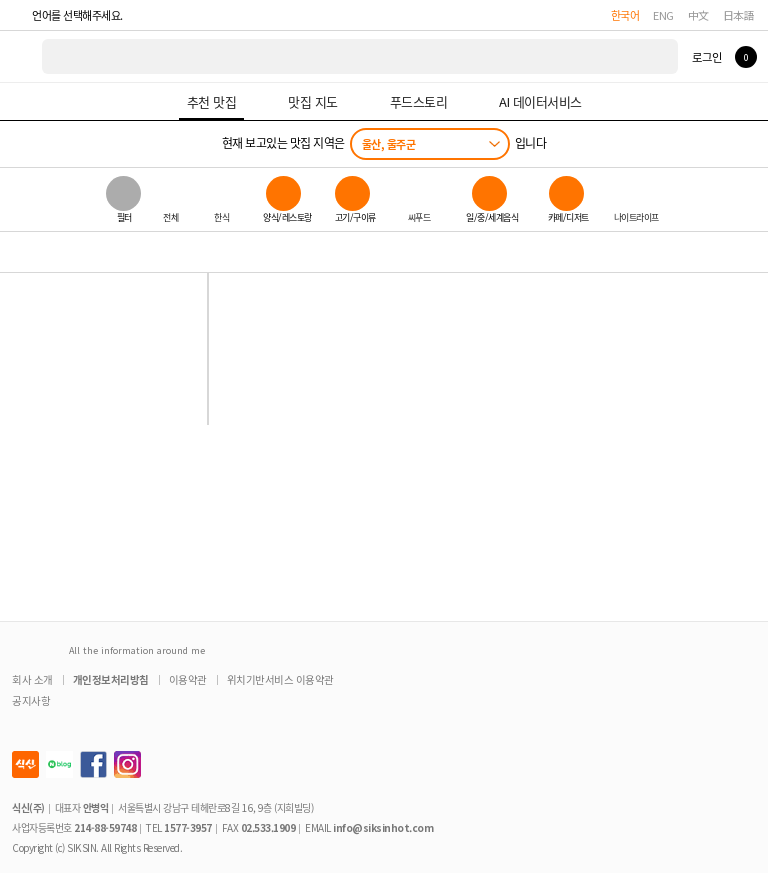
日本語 (739, 15)
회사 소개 (32, 679)
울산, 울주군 (389, 144)
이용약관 (188, 679)
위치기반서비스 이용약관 (280, 679)
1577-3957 (188, 827)
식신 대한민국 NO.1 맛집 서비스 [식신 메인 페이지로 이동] (22, 56)
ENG (663, 15)
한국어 (625, 15)
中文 (698, 15)
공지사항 (31, 700)
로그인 (706, 57)
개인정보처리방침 (111, 679)
